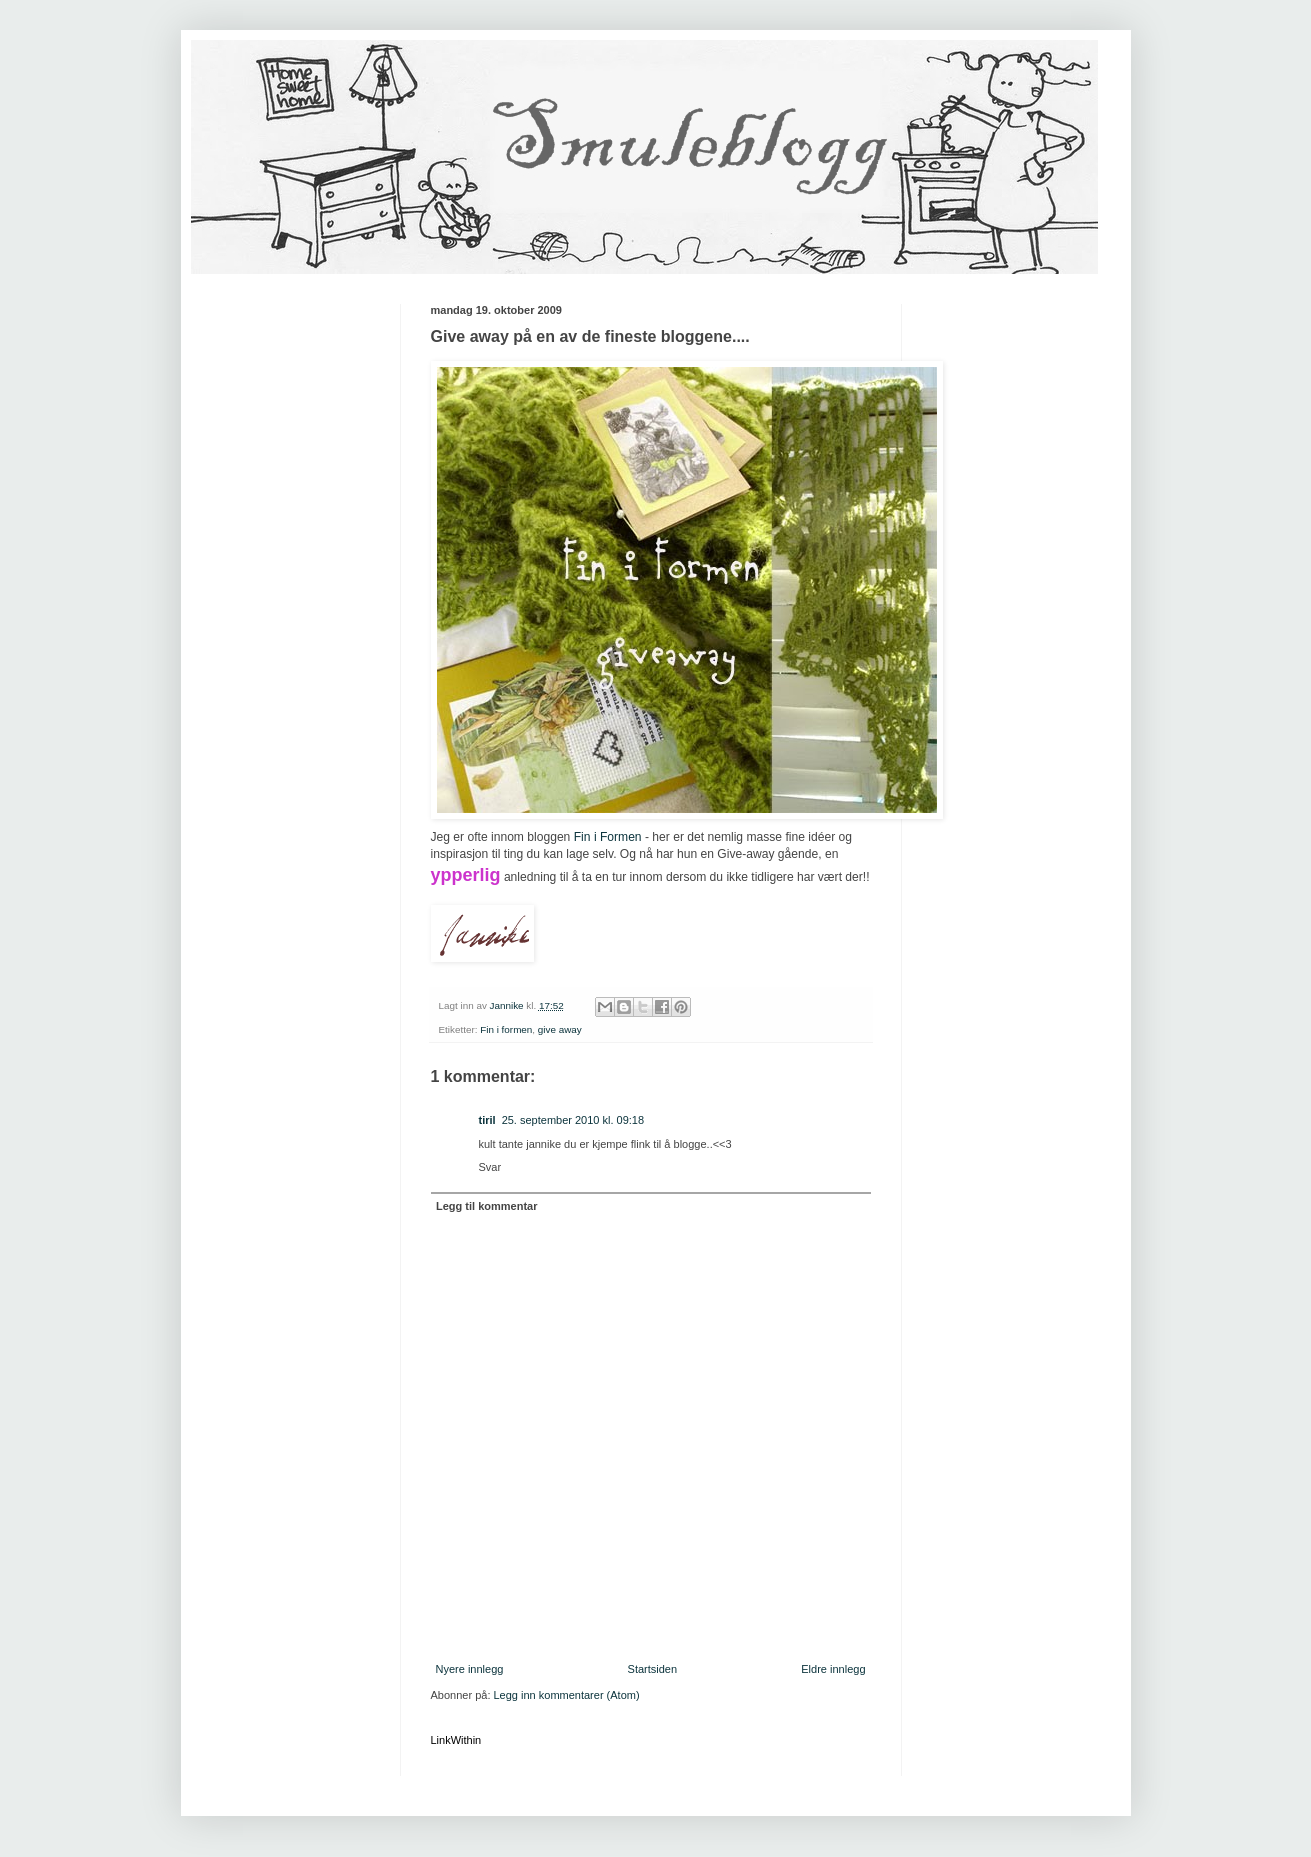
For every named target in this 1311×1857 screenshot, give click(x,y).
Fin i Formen (608, 837)
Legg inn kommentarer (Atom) (567, 1695)
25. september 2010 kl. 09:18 (573, 1120)
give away (560, 1029)
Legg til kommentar (486, 1206)
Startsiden (653, 1669)
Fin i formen (506, 1029)
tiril (487, 1120)
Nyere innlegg (470, 1669)
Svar (490, 1167)
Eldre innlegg (833, 1669)
